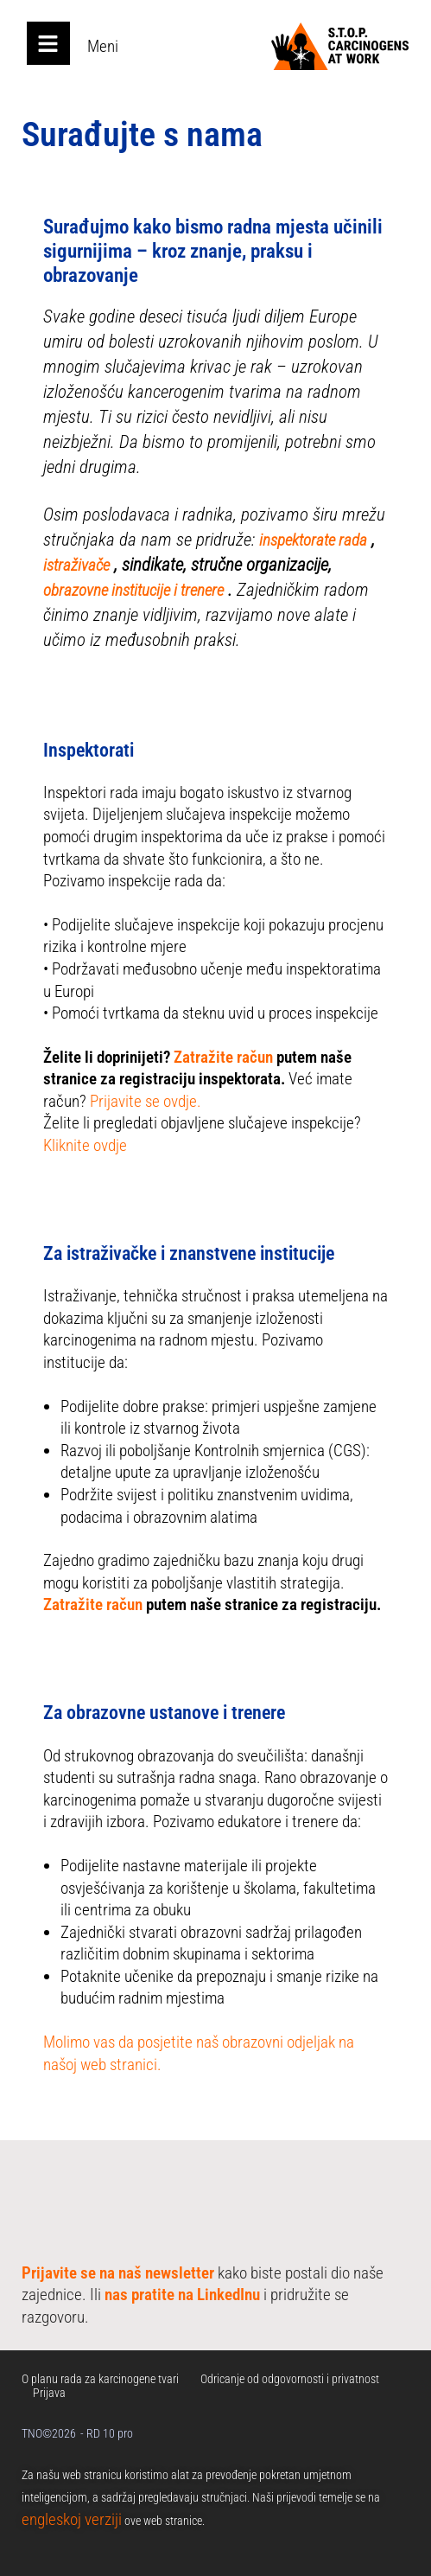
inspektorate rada (313, 540)
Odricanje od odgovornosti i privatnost (289, 2379)
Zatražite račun (223, 1057)
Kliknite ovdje (85, 1145)
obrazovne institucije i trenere (133, 590)
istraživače (76, 565)
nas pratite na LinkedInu (182, 2294)
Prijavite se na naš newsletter (118, 2273)
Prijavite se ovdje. (145, 1101)
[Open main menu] (48, 43)
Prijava (49, 2393)
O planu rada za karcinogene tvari (100, 2379)
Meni (102, 46)
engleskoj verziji (72, 2519)
